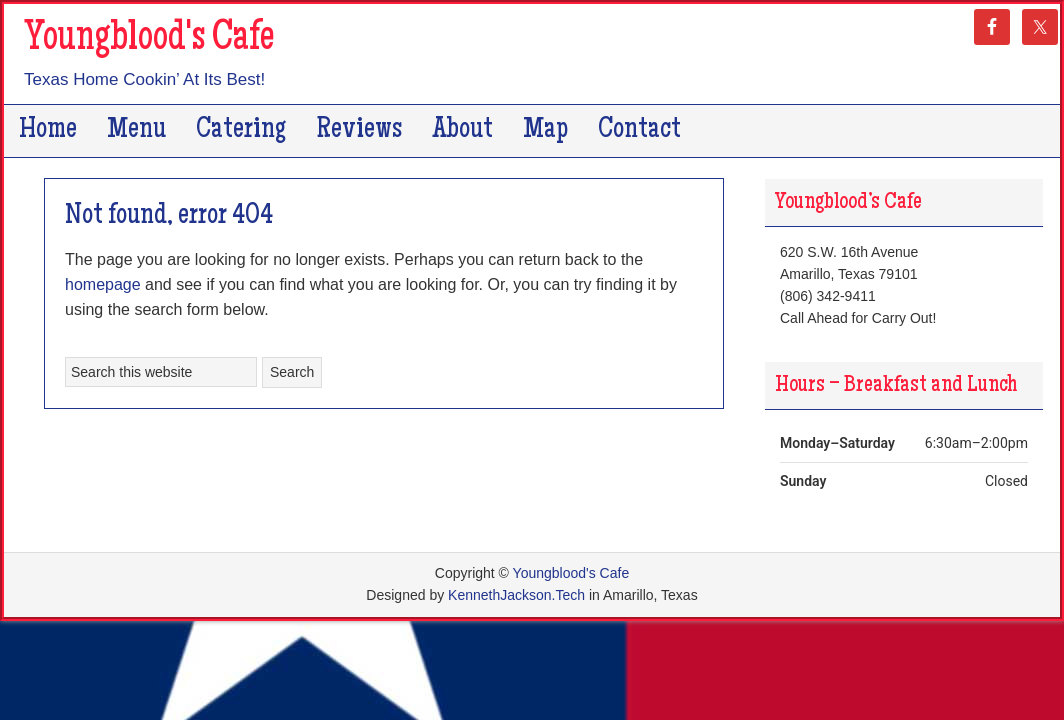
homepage (103, 284)
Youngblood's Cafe (149, 40)
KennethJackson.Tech (516, 595)
